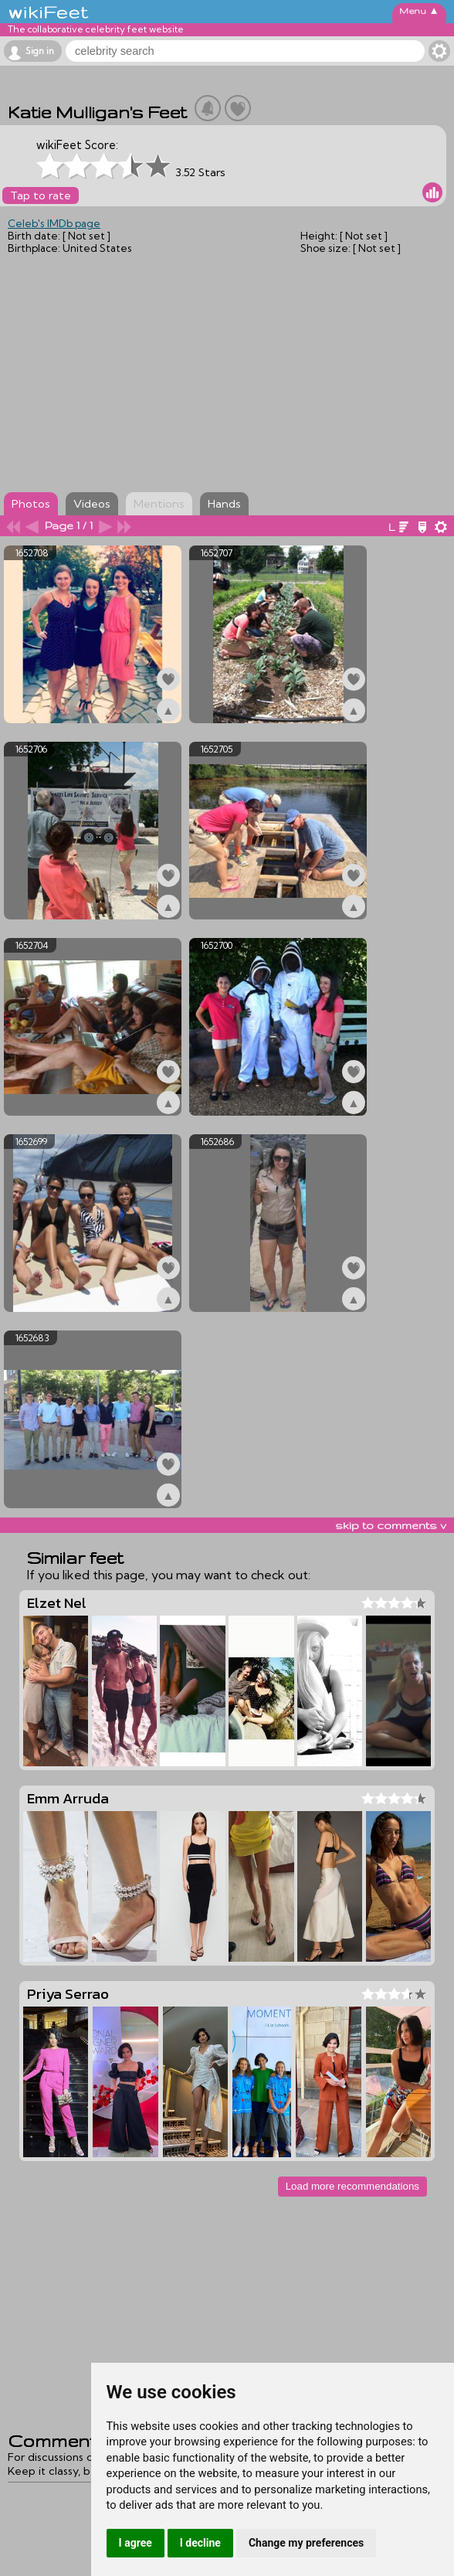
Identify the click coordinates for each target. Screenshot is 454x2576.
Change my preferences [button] (306, 2543)
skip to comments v (390, 1525)
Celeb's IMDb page (54, 223)
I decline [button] (200, 2543)
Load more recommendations (352, 2186)
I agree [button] (135, 2543)
